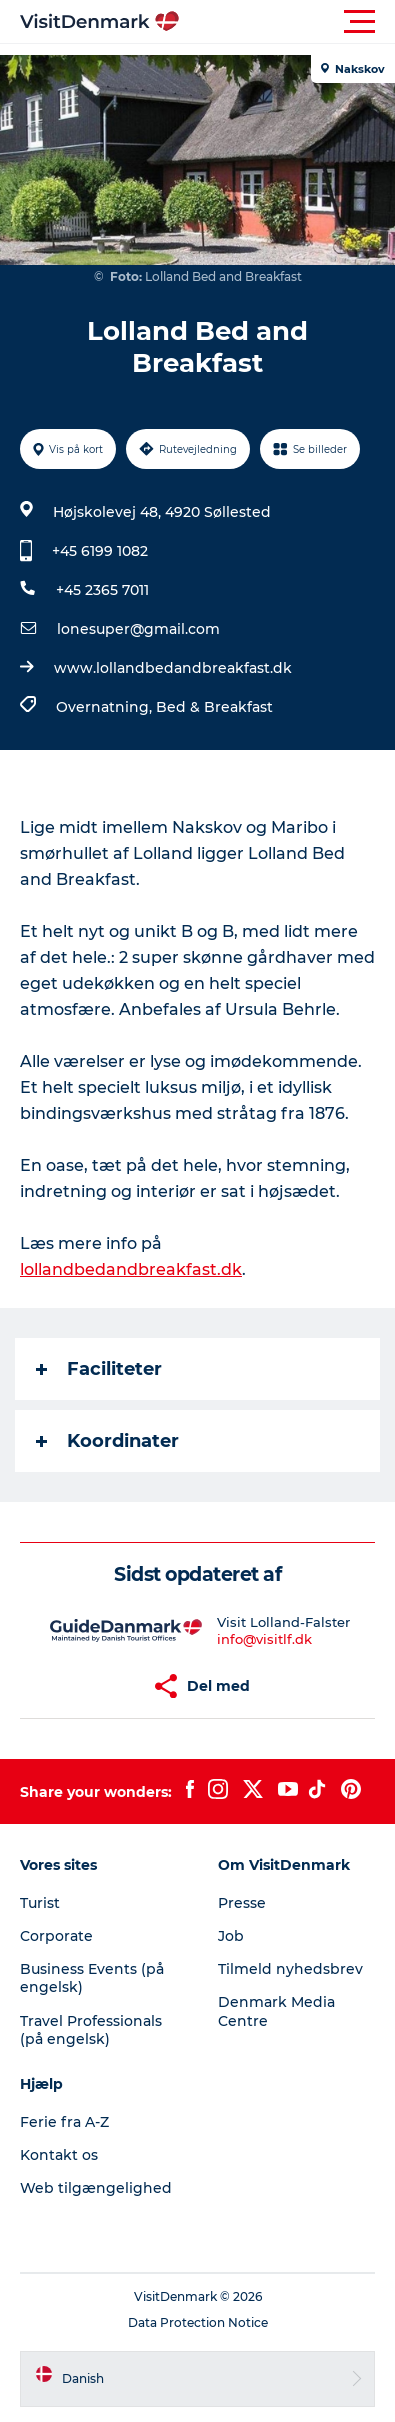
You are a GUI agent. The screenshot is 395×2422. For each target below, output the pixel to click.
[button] (287, 22)
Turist (40, 1903)
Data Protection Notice (198, 2322)
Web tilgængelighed (96, 2188)
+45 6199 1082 (100, 551)
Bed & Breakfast (214, 707)
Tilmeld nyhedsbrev (290, 1969)
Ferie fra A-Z (64, 2122)
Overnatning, (106, 707)
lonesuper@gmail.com (138, 629)
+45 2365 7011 (102, 590)
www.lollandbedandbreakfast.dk (173, 668)
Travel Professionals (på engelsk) (91, 2030)
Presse (242, 1903)
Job (231, 1936)
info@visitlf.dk (264, 1639)
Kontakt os (59, 2155)
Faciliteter (99, 1369)
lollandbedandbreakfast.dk (131, 1269)
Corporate (56, 1936)
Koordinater (107, 1441)
